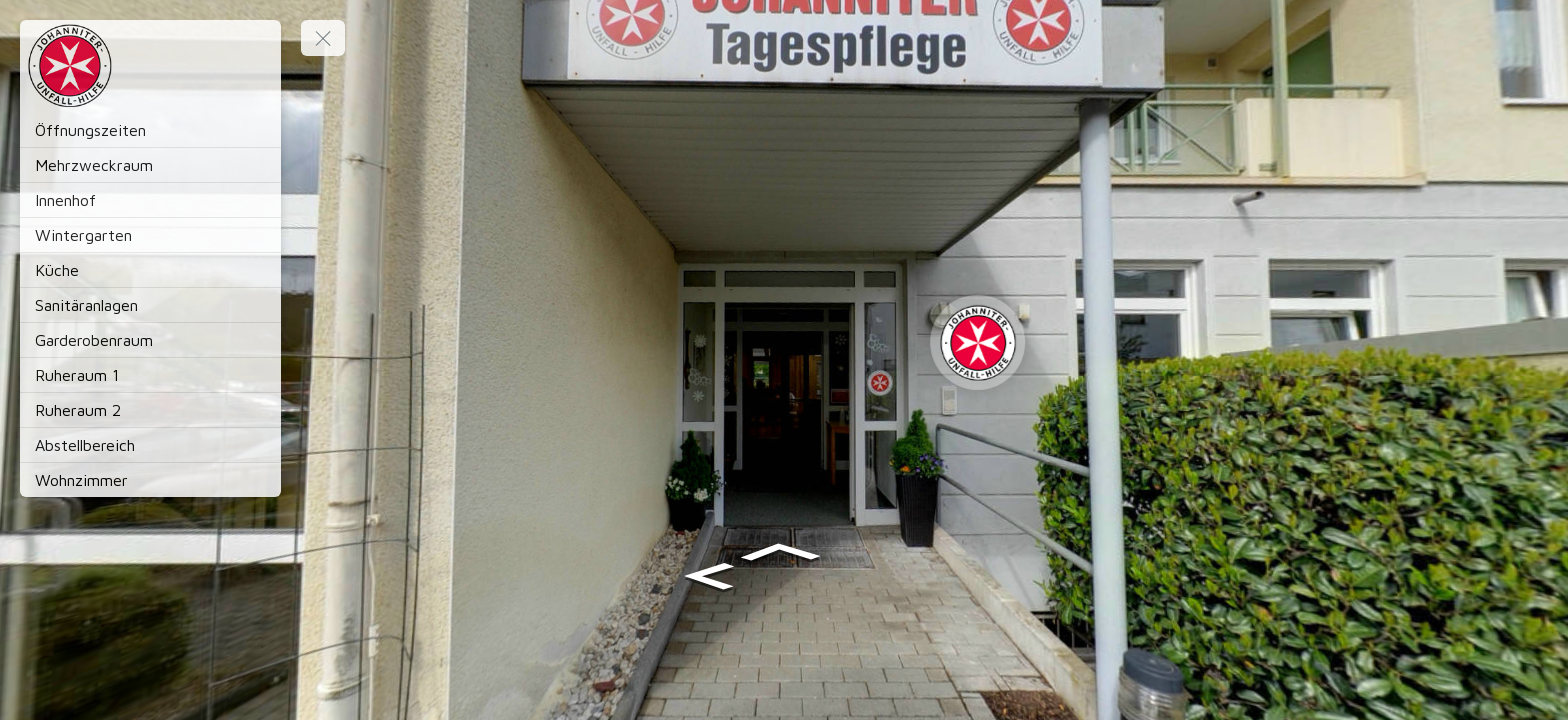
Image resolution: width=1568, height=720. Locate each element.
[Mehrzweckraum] (150, 165)
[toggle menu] (323, 38)
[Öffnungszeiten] (150, 130)
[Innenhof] (150, 200)
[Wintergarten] (150, 235)
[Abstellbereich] (150, 445)
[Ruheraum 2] (150, 410)
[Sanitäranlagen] (150, 305)
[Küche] (150, 270)
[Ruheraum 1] (150, 375)
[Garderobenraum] (150, 340)
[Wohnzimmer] (150, 480)
